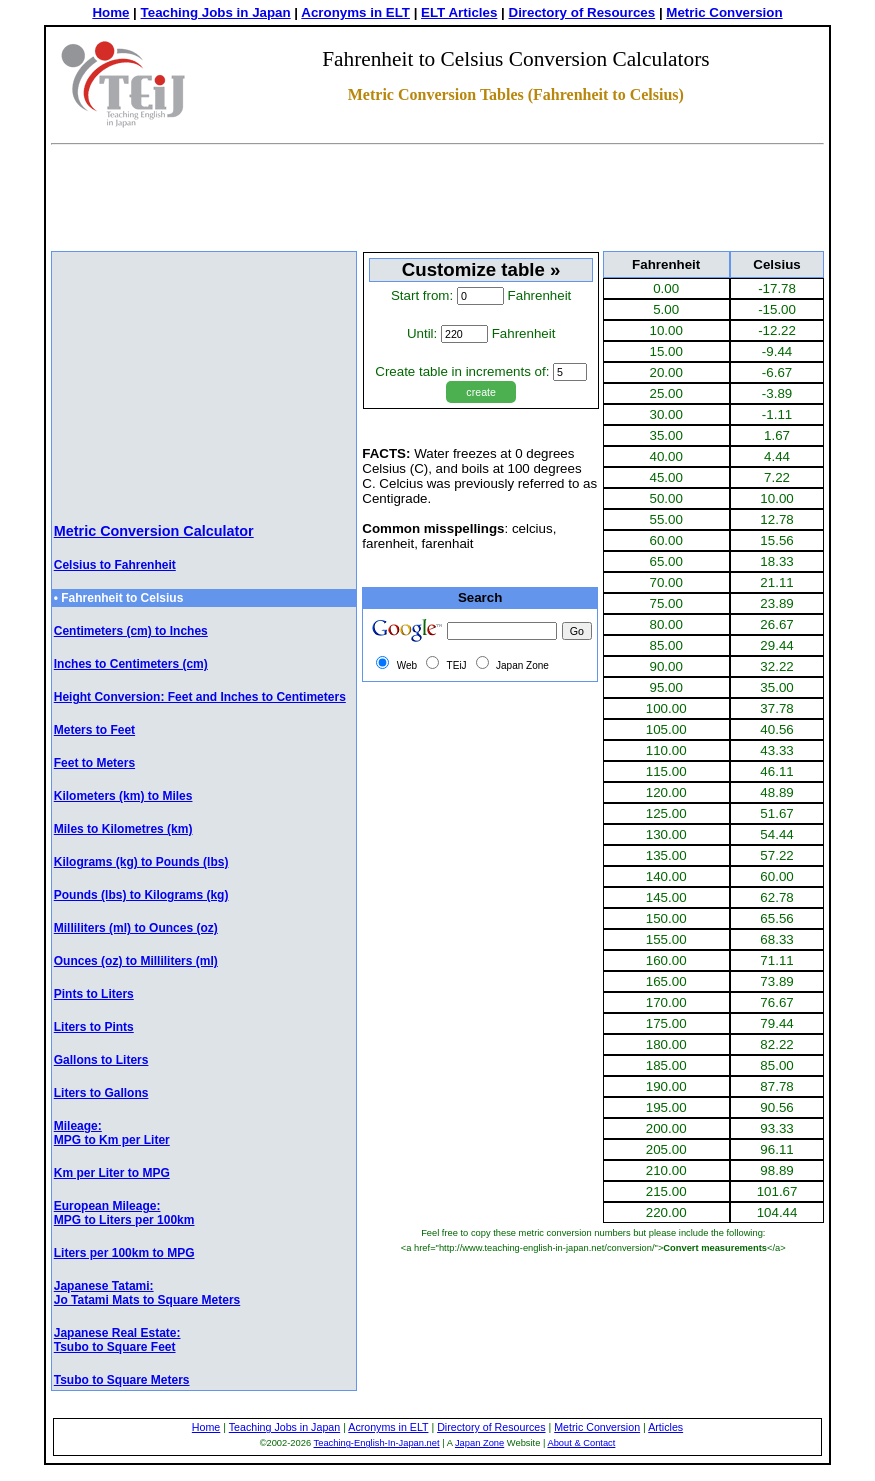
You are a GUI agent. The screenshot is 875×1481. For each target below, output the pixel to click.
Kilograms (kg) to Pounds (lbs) (141, 862)
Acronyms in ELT (355, 12)
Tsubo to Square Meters (122, 1380)
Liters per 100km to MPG (124, 1253)
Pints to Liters (94, 994)
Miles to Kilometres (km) (123, 829)
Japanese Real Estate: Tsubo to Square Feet (117, 1340)
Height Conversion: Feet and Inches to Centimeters (200, 697)
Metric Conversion (724, 12)
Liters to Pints (94, 1027)
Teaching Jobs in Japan (216, 12)
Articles (665, 1427)
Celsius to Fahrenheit (115, 565)
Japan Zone (479, 1443)
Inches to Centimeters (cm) (131, 664)
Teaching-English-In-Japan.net (377, 1443)
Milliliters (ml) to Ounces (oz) (136, 928)
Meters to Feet (94, 730)
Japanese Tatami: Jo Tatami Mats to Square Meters (147, 1293)
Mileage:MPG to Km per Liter (112, 1133)
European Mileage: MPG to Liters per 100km (124, 1213)
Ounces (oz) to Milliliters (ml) (136, 961)
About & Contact (581, 1443)
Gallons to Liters (101, 1060)
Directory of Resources (582, 12)
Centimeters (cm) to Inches (131, 631)
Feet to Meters (94, 763)
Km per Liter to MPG (112, 1173)
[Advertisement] (438, 201)
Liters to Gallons (101, 1093)
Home (110, 12)
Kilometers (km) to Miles (123, 796)
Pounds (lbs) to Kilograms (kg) (141, 895)
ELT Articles (459, 12)
